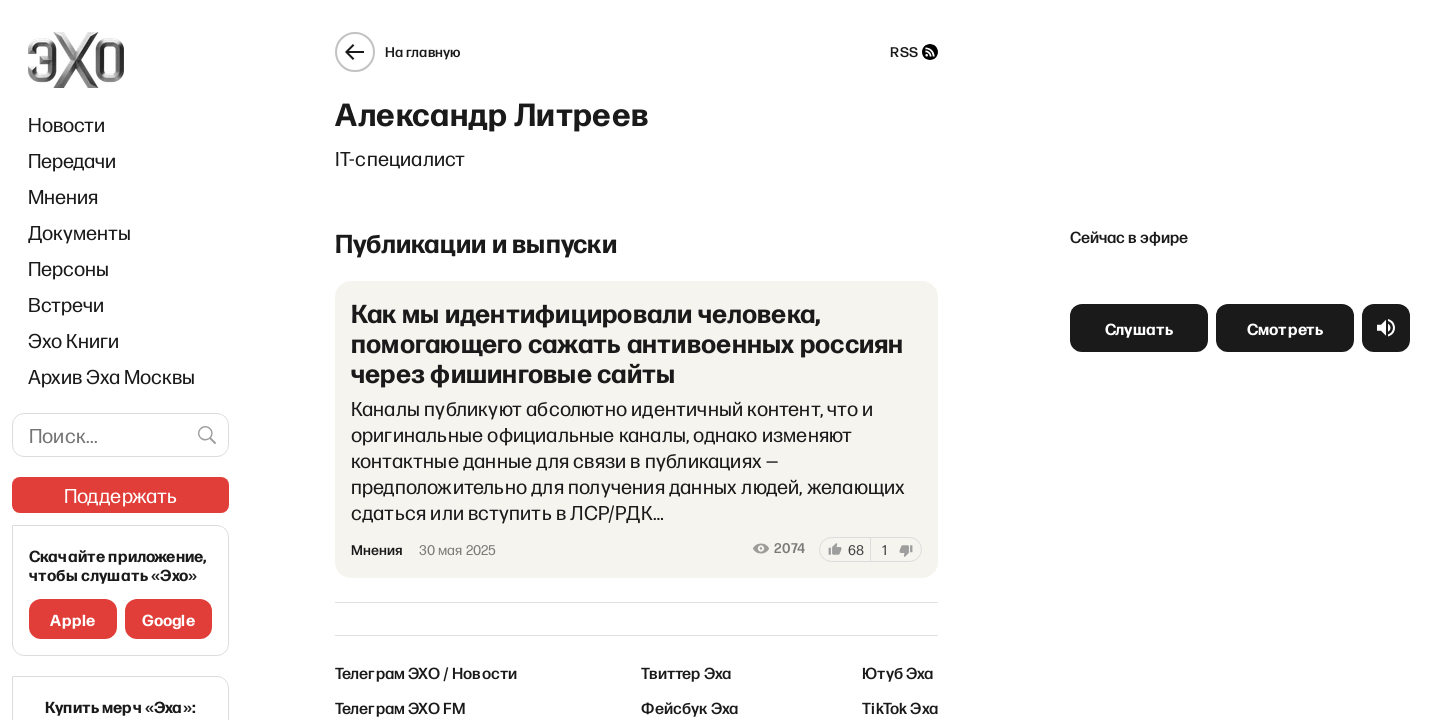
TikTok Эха (900, 707)
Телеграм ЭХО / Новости (426, 672)
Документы (79, 232)
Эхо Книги (73, 340)
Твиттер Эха (686, 672)
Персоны (68, 268)
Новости (66, 124)
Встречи (66, 304)
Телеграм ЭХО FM (400, 707)
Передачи (72, 160)
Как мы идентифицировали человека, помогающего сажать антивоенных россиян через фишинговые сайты (627, 342)
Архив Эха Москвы (111, 376)
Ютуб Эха (897, 672)
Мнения (63, 196)
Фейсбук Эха (689, 707)
